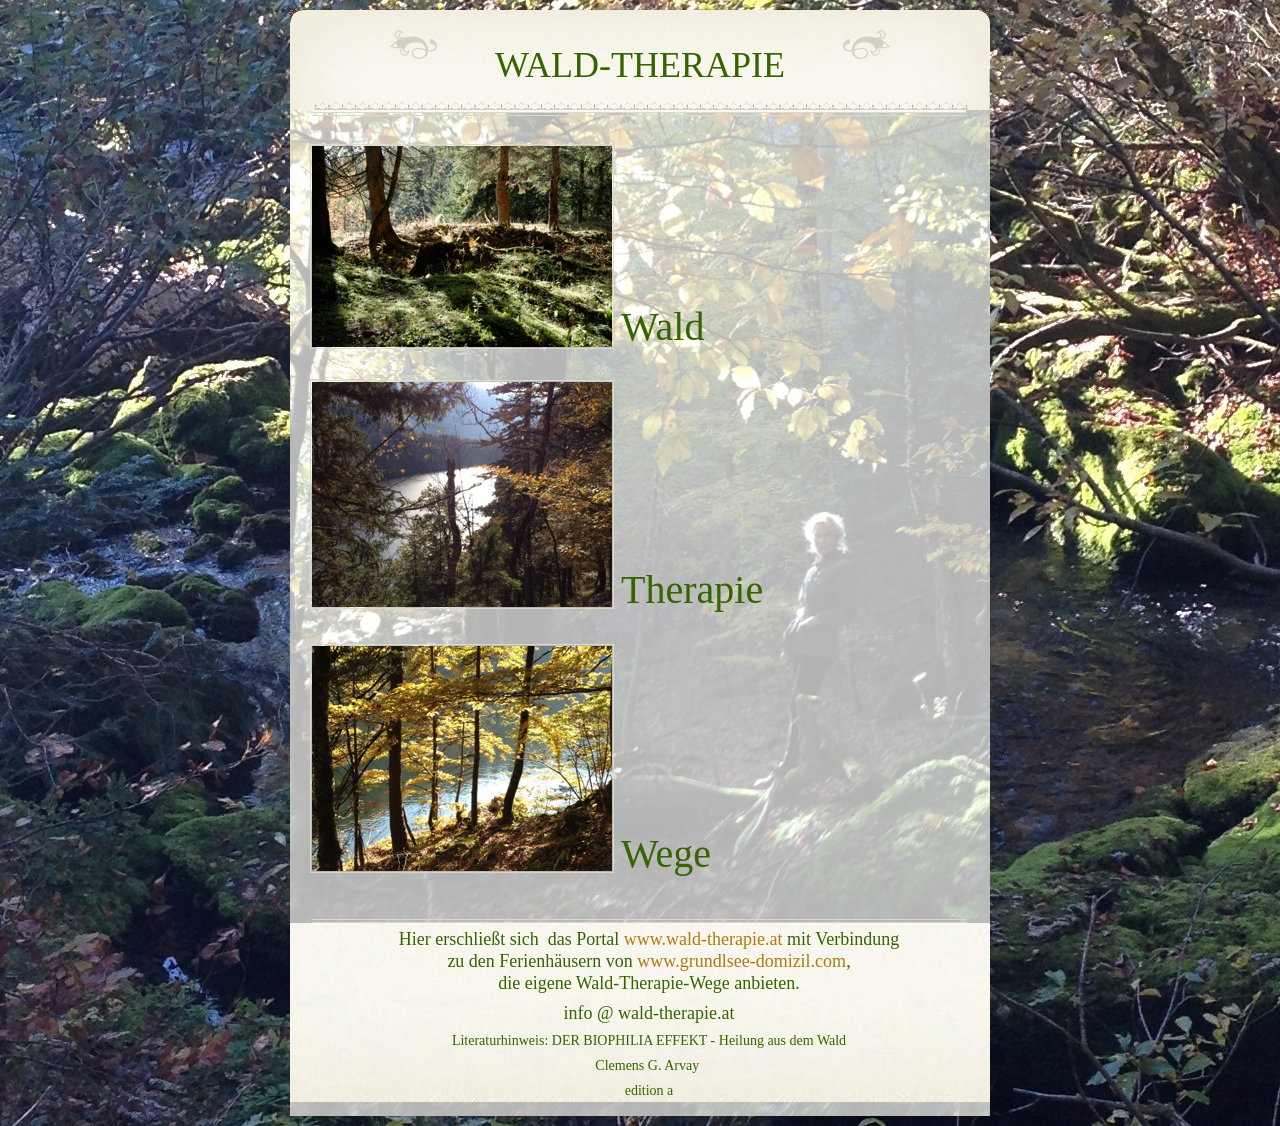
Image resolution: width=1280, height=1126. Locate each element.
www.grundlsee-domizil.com (741, 961)
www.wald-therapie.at (703, 939)
